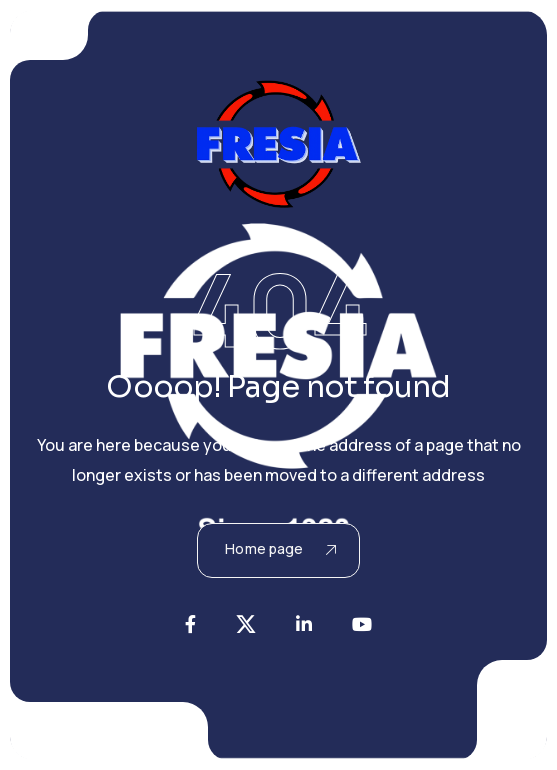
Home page (280, 548)
